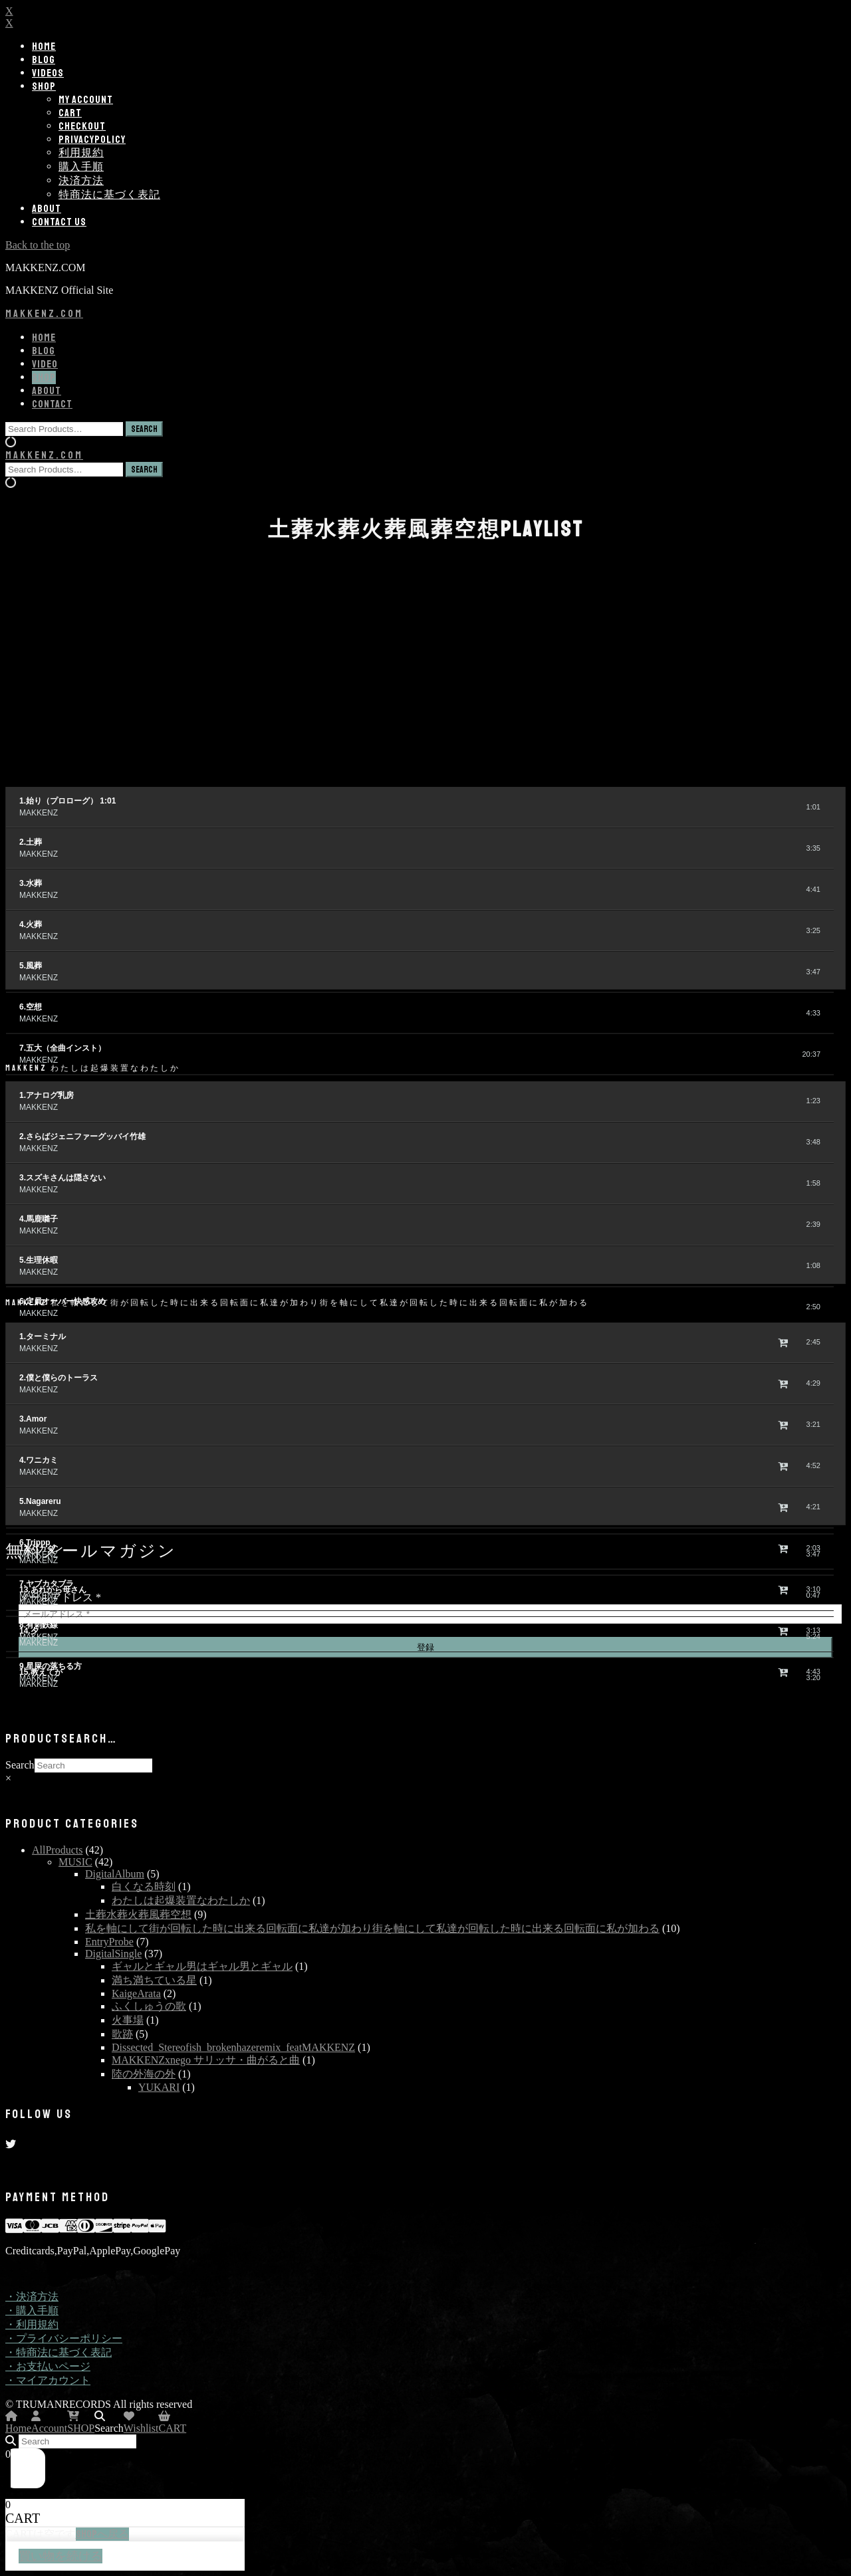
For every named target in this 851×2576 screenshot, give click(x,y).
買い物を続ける (60, 2556)
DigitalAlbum (114, 1873)
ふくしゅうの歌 (149, 2006)
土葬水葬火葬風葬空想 (138, 1914)
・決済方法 (32, 2296)
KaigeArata (136, 1993)
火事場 (128, 2020)
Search (20, 1765)
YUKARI (159, 2087)
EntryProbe (109, 1941)
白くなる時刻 (144, 1886)
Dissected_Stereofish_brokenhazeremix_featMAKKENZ (233, 2047)
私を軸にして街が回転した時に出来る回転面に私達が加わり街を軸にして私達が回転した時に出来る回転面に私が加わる (372, 1928)
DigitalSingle (113, 1953)
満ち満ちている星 (154, 1980)
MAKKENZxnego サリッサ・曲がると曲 (206, 2060)
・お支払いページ (47, 2366)
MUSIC (75, 1862)
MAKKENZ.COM (44, 313)
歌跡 (122, 2034)
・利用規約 (32, 2324)
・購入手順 (32, 2310)
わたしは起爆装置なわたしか (181, 1900)
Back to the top (37, 245)
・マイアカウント (47, 2380)
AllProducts (57, 1850)
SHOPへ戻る (102, 2534)
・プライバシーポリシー (63, 2338)
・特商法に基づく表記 (58, 2352)
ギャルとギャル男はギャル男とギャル (202, 1966)
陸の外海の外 (144, 2074)
